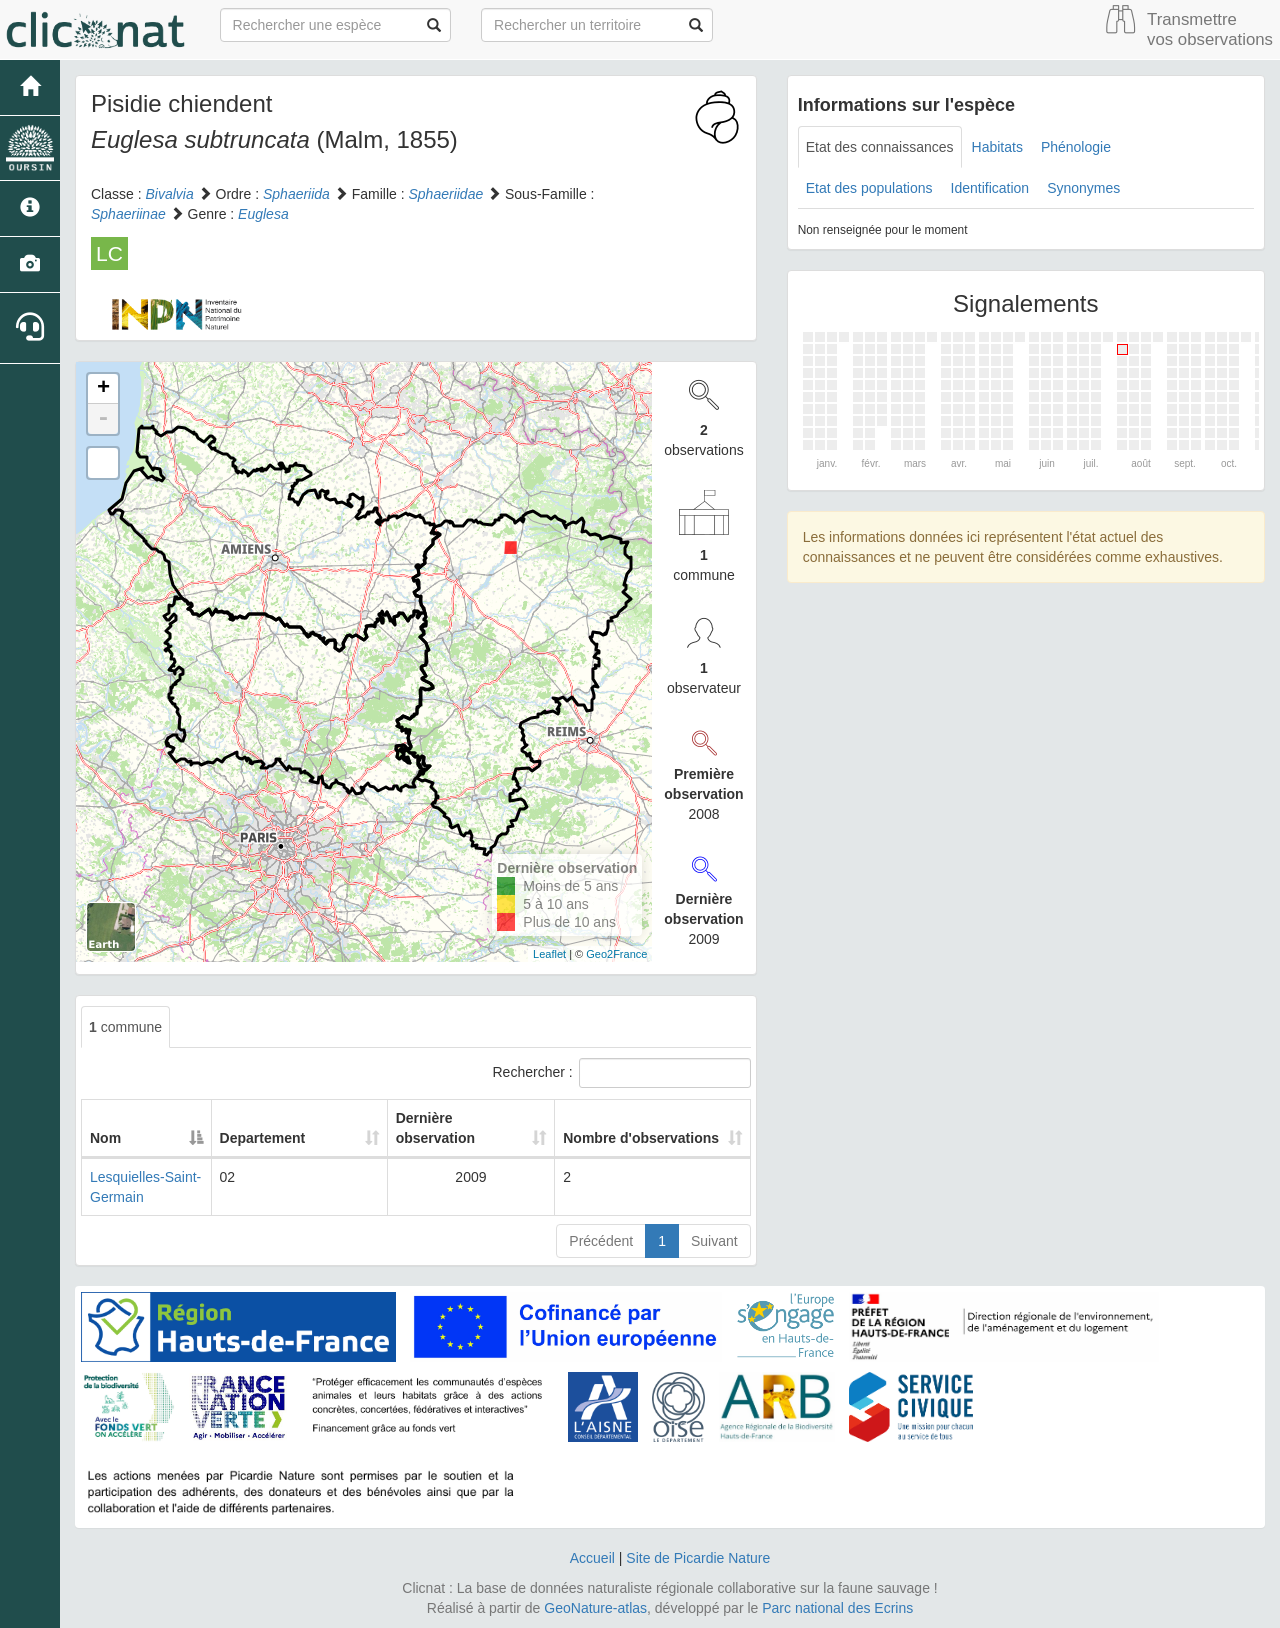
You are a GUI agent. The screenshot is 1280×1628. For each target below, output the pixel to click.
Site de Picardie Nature (698, 1558)
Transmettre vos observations (1210, 29)
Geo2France (616, 954)
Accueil (592, 1558)
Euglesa (263, 214)
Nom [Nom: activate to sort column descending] (105, 1138)
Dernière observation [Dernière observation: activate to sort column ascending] (430, 1128)
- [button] (103, 419)
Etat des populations (869, 188)
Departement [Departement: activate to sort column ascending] (309, 1138)
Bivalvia (169, 194)
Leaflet (549, 954)
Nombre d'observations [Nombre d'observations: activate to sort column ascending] (616, 1128)
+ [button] (103, 389)
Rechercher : (622, 1073)
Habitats (997, 147)
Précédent (601, 1241)
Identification (990, 188)
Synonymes (1083, 188)
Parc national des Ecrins (837, 1608)
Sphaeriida (296, 194)
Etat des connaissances (880, 147)
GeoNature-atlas (595, 1608)
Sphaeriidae (445, 194)
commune (125, 1027)
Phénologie (1076, 147)
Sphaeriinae (128, 214)
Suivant (714, 1241)
